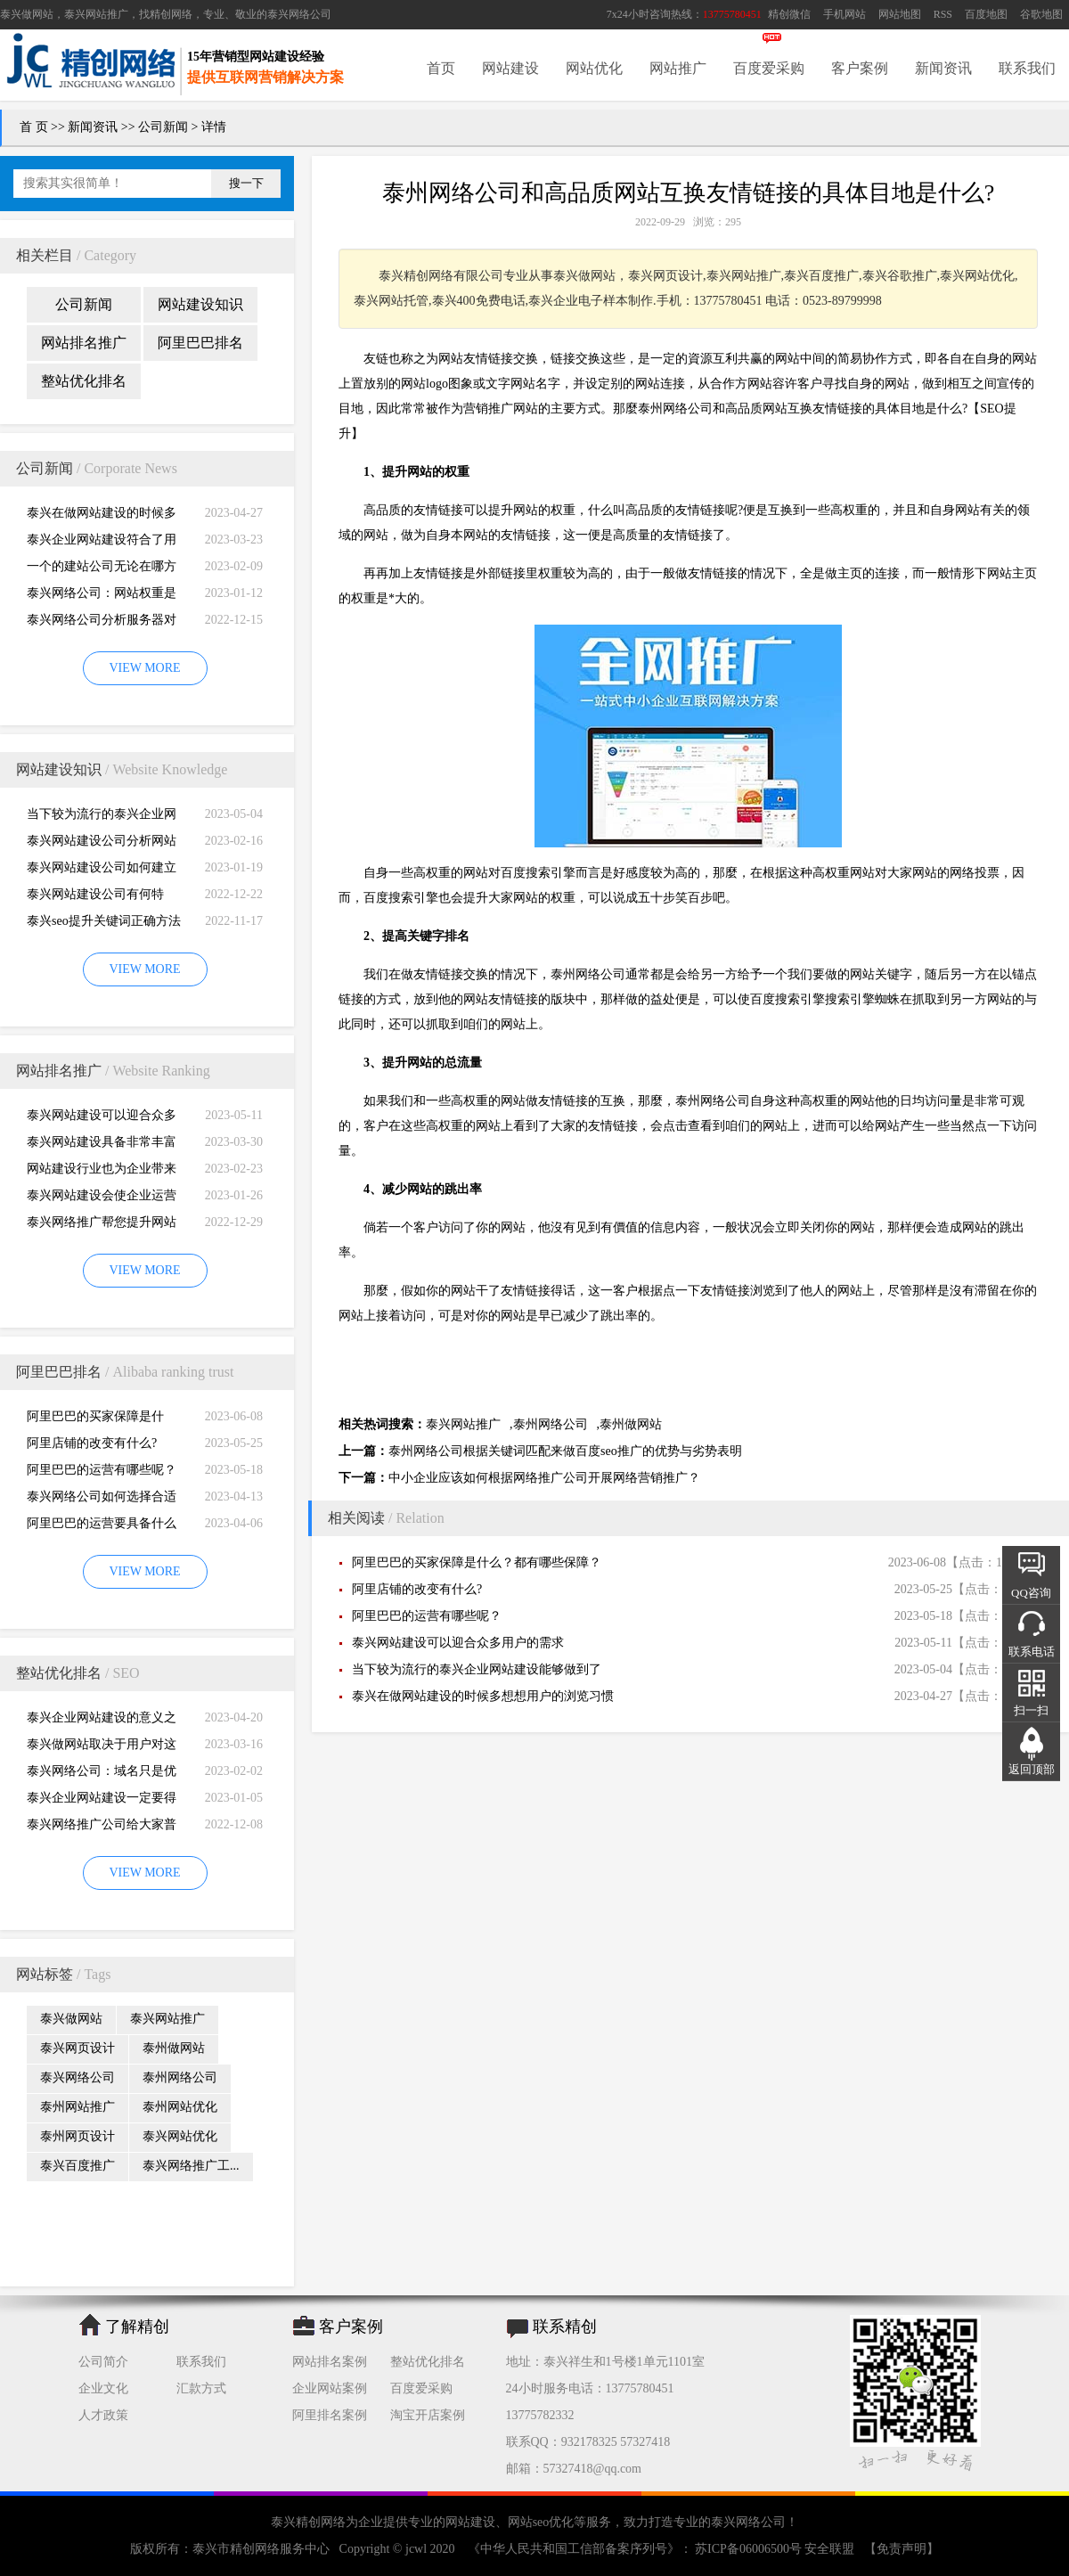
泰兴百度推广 (77, 2165)
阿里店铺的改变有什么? (92, 1443)
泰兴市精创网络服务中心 (261, 2549)
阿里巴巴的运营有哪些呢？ (101, 1469)
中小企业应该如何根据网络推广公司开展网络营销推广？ (544, 1477)
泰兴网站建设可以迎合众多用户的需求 (101, 1118)
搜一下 (246, 183)
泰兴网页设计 (77, 2048)
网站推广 (677, 68)
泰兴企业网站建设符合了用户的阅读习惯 (101, 543)
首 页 (34, 127)
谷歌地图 (1041, 14)
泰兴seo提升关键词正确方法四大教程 (104, 924)
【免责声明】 (901, 2549)
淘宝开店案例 (427, 2415)
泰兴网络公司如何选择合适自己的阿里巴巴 (101, 1500)
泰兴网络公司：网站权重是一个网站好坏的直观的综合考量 (101, 596)
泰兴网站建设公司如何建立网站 (101, 871)
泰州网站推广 (77, 2107)
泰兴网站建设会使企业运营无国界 (101, 1199)
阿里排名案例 (329, 2415)
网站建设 (510, 68)
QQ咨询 (1031, 1592)
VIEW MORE (144, 668)
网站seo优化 (541, 2522)
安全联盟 (829, 2549)
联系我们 (1027, 68)
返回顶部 (1031, 1769)
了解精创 (137, 2326)
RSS (943, 14)
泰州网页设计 (77, 2136)
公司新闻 (163, 127)
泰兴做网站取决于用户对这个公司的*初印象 (101, 1748)
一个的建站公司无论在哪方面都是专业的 (101, 570)
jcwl (416, 2549)
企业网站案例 (329, 2388)
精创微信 (789, 14)
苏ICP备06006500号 (748, 2549)
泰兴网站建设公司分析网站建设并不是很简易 (101, 844)
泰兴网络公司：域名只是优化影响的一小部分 (101, 1774)
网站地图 (899, 14)
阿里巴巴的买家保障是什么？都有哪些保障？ (95, 1420)
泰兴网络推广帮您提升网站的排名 (101, 1225)
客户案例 (859, 68)
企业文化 (103, 2388)
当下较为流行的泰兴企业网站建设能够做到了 (101, 817)
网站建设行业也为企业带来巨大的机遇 (101, 1172)
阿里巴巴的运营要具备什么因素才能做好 (101, 1527)
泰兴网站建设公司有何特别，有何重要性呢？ (95, 897)
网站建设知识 (200, 304)
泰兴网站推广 (167, 2018)
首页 (441, 68)
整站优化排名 (83, 380)
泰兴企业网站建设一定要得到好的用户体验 (101, 1801)
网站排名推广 (83, 342)
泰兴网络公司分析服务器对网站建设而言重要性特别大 (101, 623)
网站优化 (594, 68)
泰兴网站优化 (180, 2136)
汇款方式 (201, 2388)
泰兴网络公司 (299, 14)
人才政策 (103, 2415)
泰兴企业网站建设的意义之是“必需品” (101, 1721)
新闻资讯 (943, 68)
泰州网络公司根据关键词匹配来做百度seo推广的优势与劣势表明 (565, 1451)
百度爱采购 (768, 68)
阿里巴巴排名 (200, 342)
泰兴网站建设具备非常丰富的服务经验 (101, 1145)
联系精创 (565, 2326)
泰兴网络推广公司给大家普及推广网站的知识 (101, 1828)
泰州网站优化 (180, 2107)
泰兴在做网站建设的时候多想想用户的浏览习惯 (101, 516)
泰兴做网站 (26, 14)
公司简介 (103, 2361)
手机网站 (844, 14)
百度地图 (986, 14)
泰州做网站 (174, 2048)
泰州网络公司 (180, 2077)
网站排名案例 (329, 2361)
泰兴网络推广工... (191, 2165)
